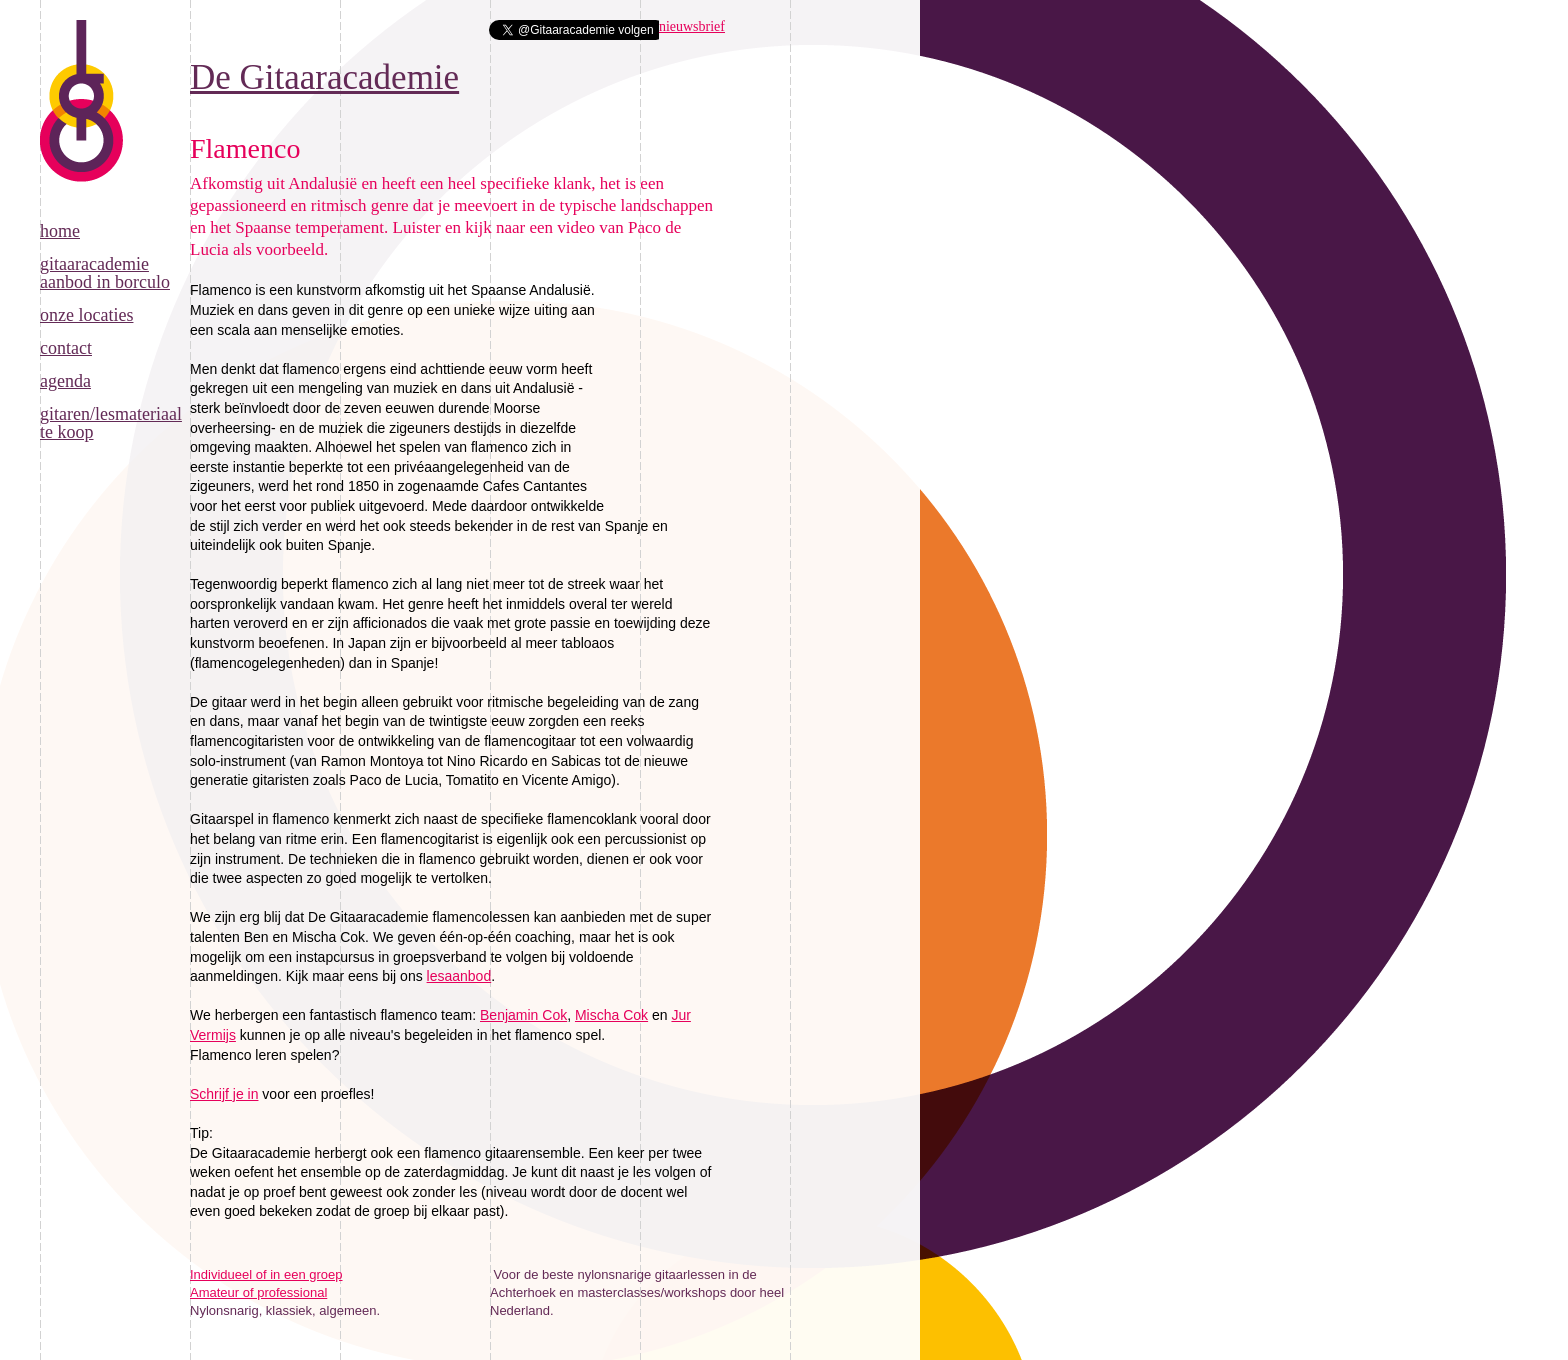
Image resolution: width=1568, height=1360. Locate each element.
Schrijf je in (224, 1094)
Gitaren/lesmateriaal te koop (111, 423)
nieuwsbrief (692, 26)
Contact (66, 348)
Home (60, 231)
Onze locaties (86, 315)
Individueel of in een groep (266, 1274)
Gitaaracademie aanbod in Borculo (105, 273)
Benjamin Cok (523, 1015)
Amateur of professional (258, 1292)
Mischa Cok (611, 1015)
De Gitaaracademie (82, 121)
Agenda (65, 381)
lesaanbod (459, 976)
